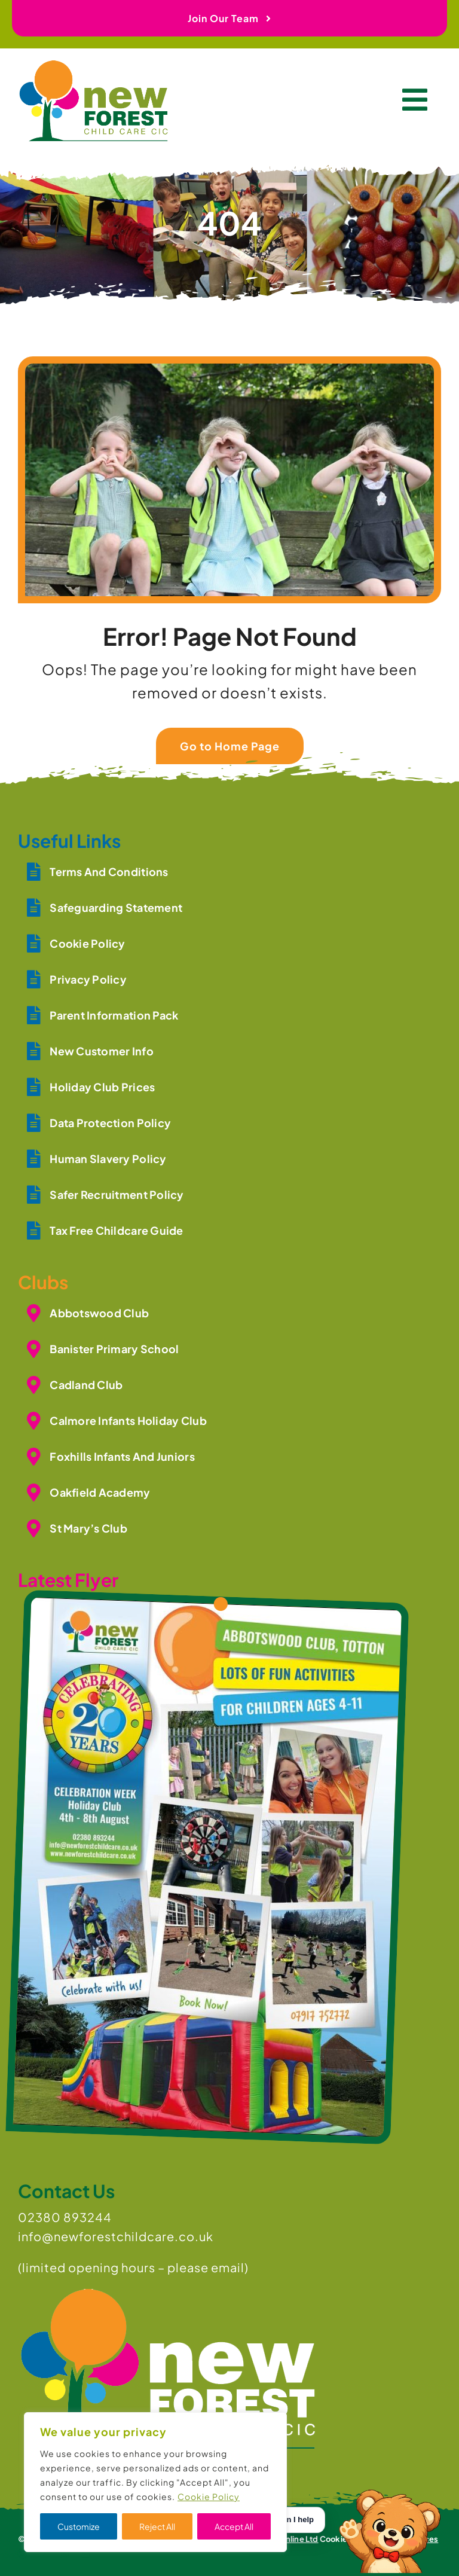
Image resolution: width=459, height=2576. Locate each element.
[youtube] (44, 2553)
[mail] (86, 2553)
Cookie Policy (209, 2496)
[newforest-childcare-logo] (93, 68)
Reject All (157, 2526)
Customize (78, 2526)
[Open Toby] (392, 2520)
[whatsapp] (65, 2553)
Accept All (234, 2526)
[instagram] (22, 2553)
